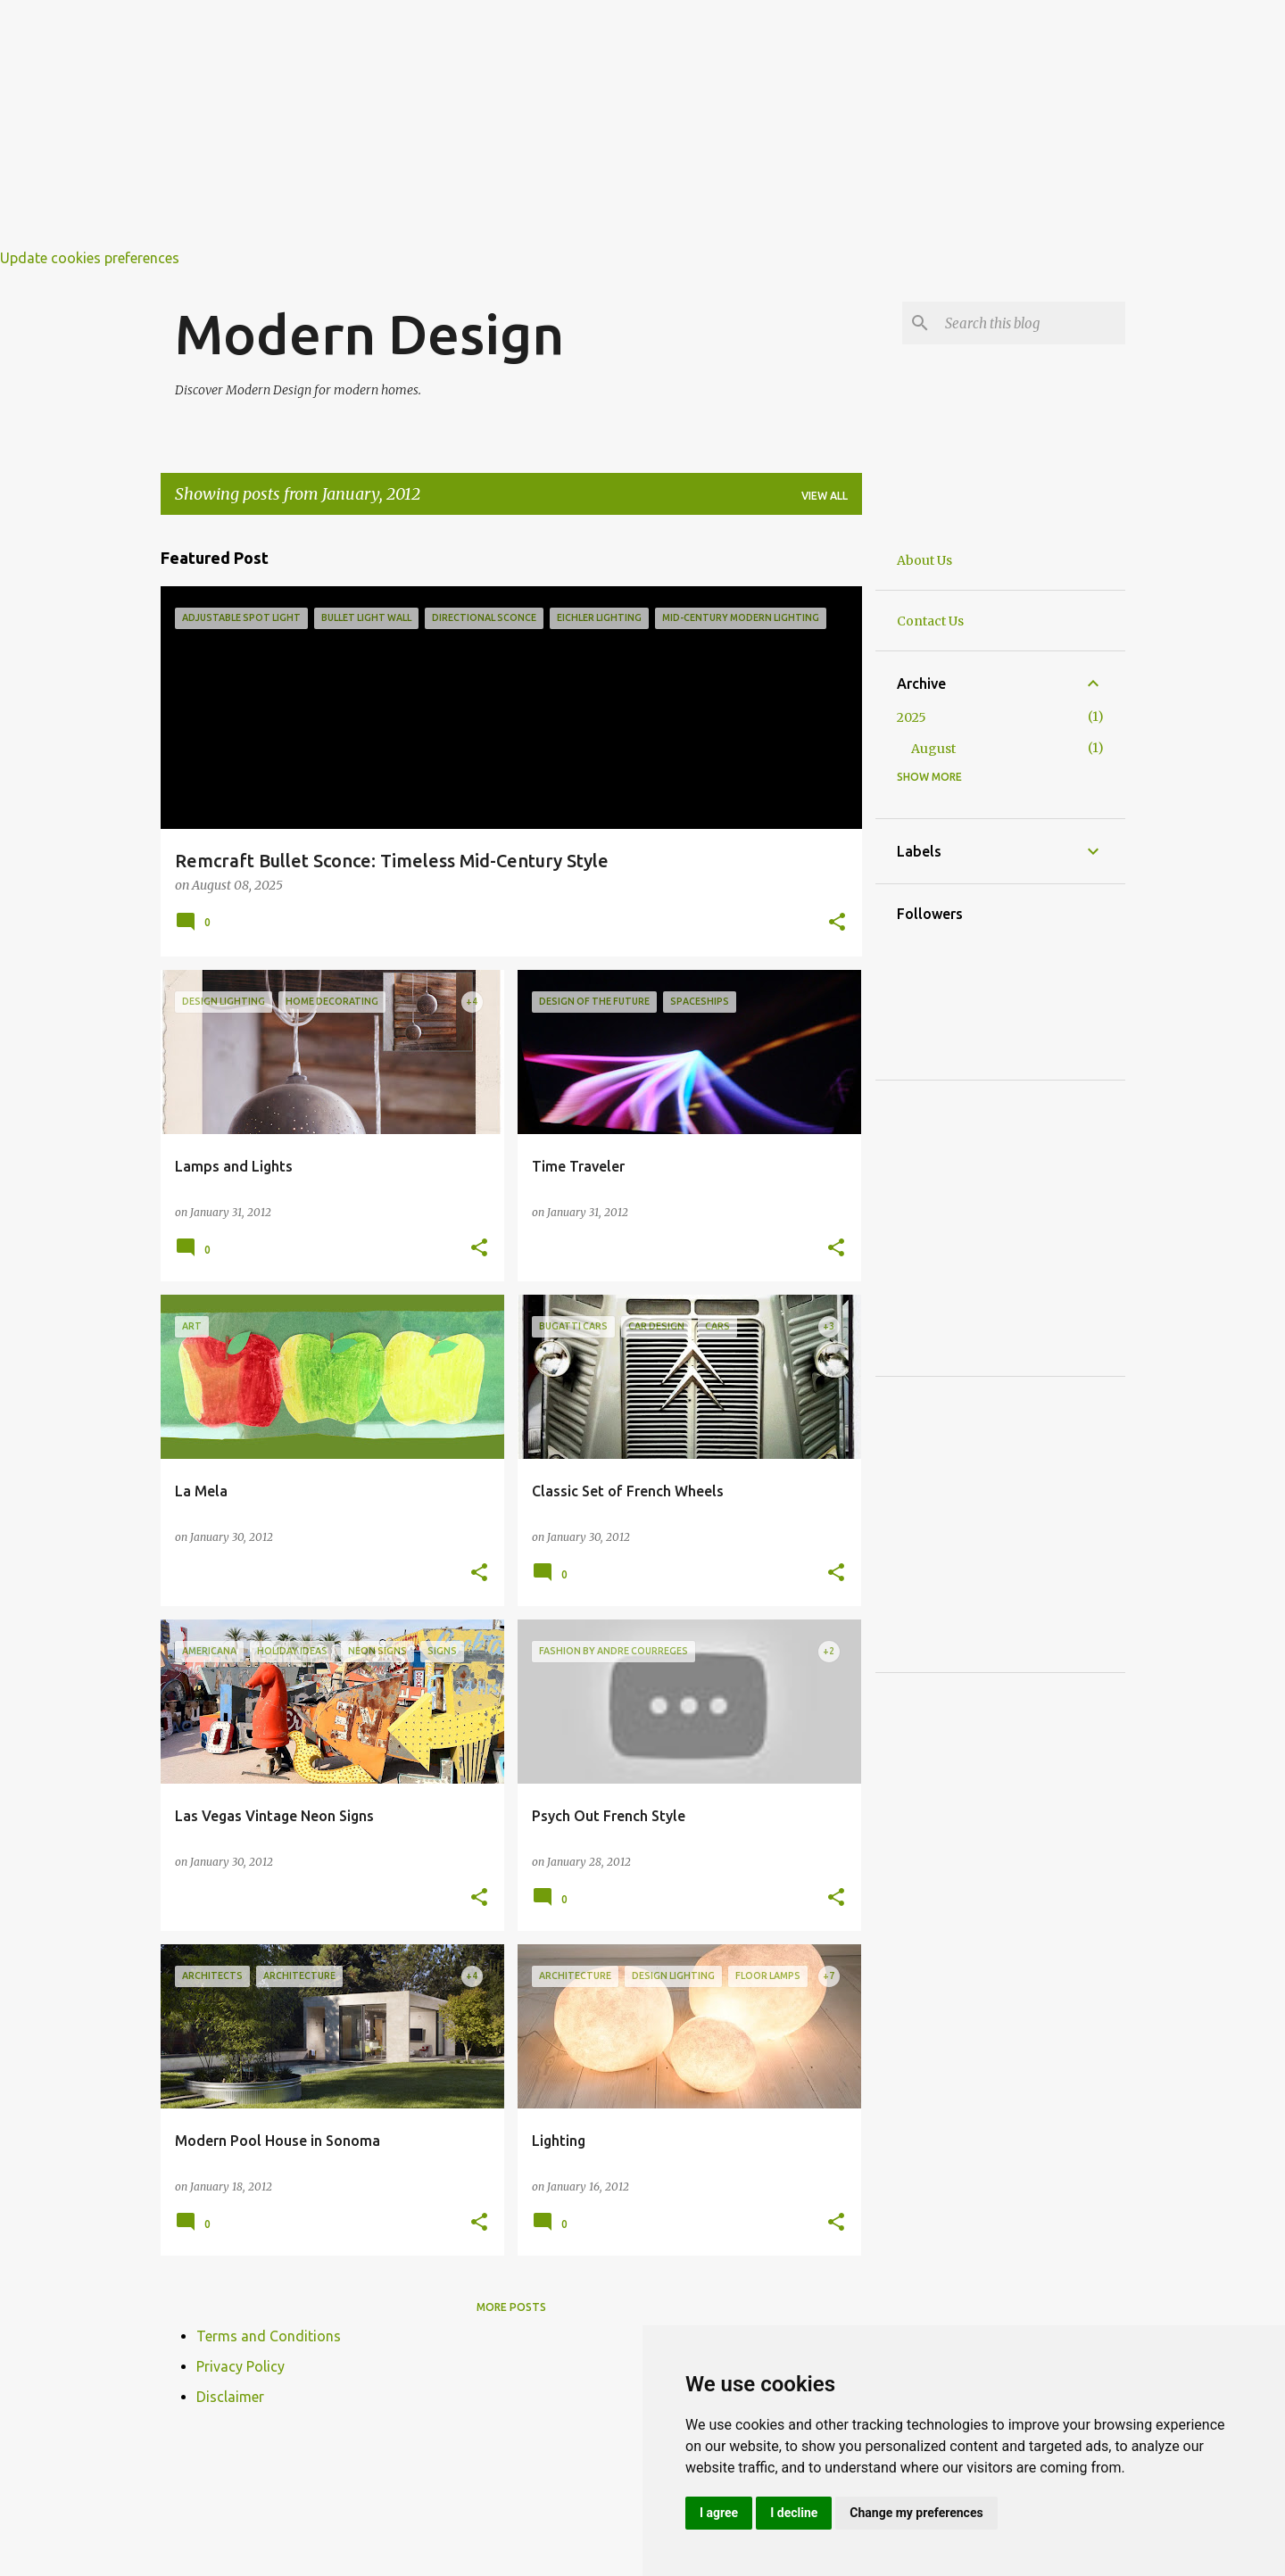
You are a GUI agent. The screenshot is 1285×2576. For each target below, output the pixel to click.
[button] (837, 923)
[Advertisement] (535, 125)
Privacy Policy (240, 2366)
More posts (511, 2307)
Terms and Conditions (268, 2336)
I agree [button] (719, 2513)
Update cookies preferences (89, 258)
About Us (924, 560)
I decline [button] (793, 2513)
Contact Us (930, 621)
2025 (911, 717)
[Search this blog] (1031, 323)
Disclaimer (230, 2397)
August (933, 749)
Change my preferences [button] (916, 2513)
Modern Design (369, 333)
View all (824, 495)
